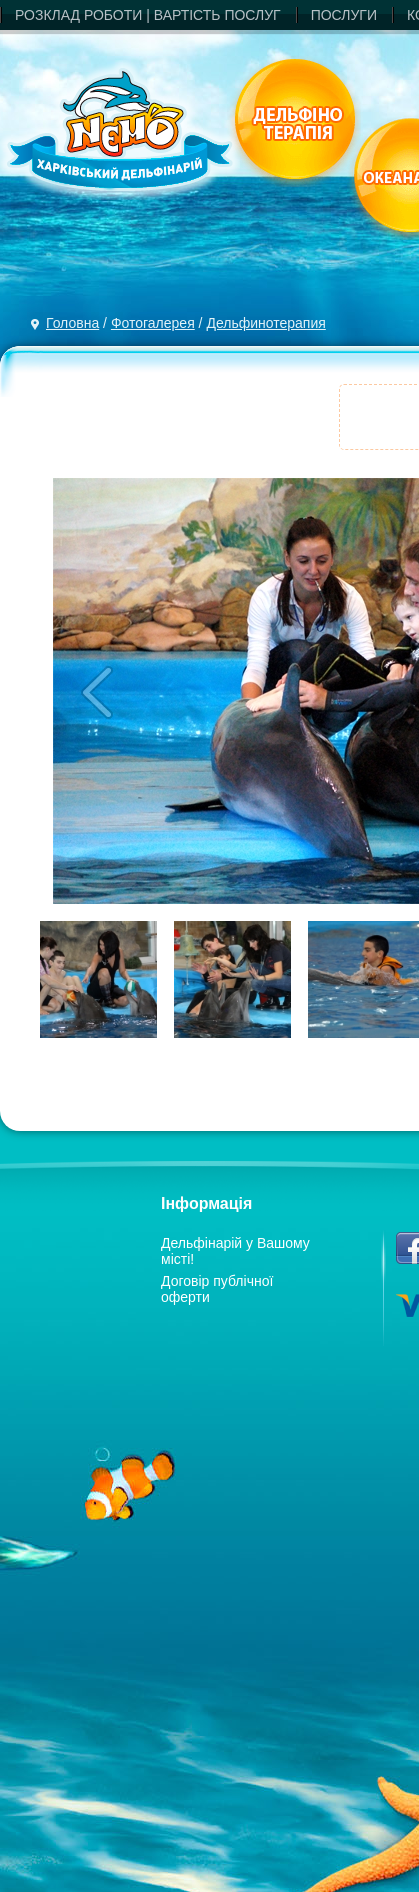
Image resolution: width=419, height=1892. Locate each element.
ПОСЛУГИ (344, 15)
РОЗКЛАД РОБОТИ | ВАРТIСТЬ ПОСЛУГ (148, 15)
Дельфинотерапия (265, 323)
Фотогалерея (153, 323)
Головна (72, 323)
